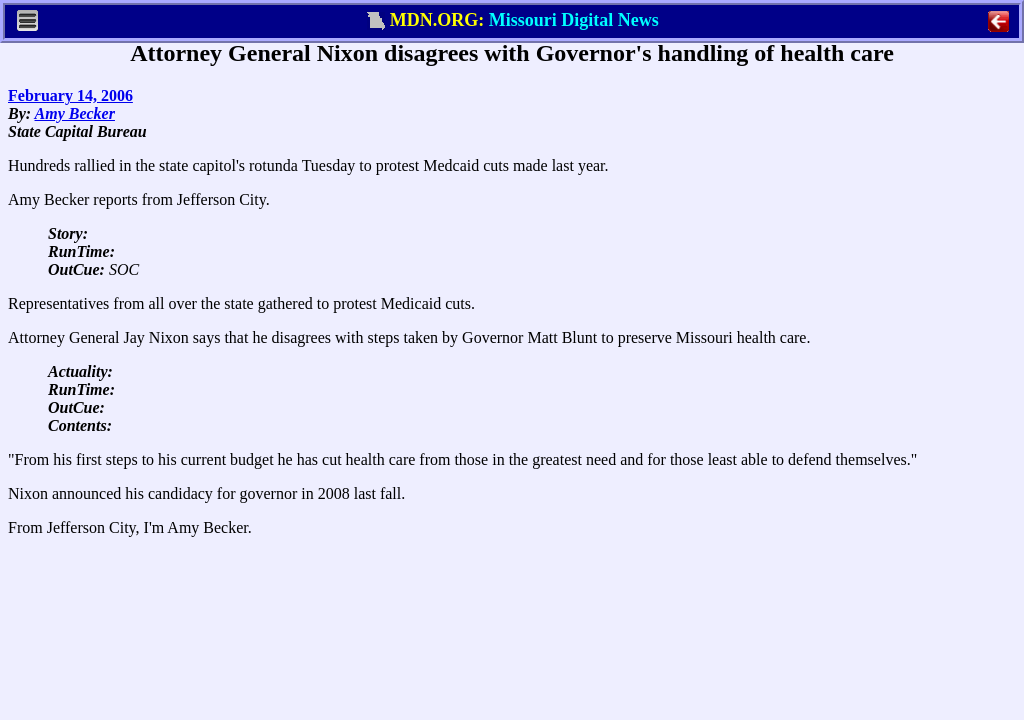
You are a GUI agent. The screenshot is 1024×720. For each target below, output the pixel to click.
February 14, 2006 (70, 95)
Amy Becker (75, 113)
